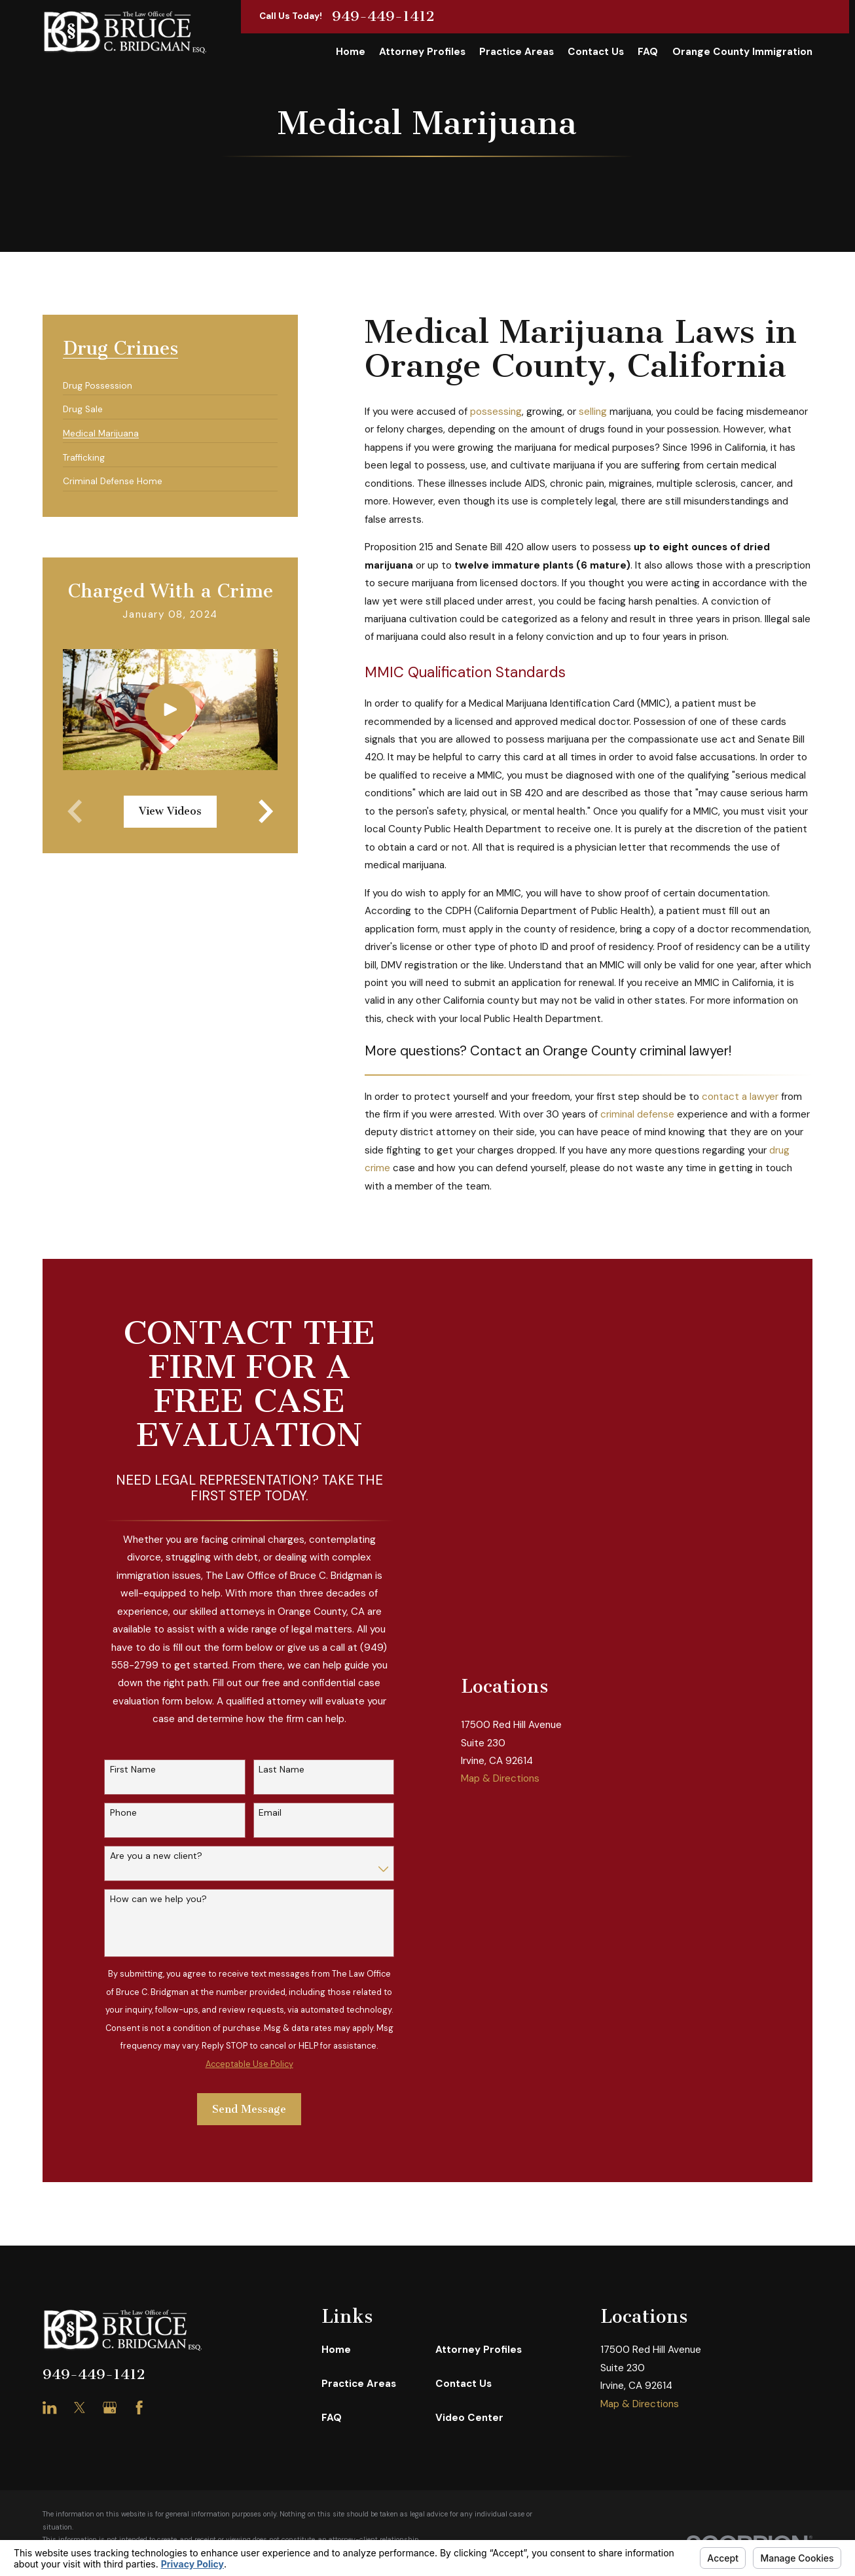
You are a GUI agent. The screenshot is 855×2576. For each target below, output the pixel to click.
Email (270, 1812)
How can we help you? (158, 1899)
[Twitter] (79, 2407)
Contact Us (463, 2383)
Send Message (249, 2109)
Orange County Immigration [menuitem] (742, 51)
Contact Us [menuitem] (596, 51)
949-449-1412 (383, 16)
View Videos (170, 811)
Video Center (469, 2417)
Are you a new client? (156, 1855)
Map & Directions (500, 1923)
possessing (496, 411)
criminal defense (637, 1114)
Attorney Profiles (478, 2349)
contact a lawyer (740, 1096)
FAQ (331, 2417)
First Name (133, 1769)
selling (593, 411)
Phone (123, 1812)
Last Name (281, 1769)
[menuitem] (97, 380)
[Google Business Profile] (110, 2407)
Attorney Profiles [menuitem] (422, 51)
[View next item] (266, 811)
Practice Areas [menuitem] (516, 51)
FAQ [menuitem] (648, 51)
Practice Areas (358, 2383)
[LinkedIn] (49, 2407)
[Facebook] (139, 2407)
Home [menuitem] (350, 51)
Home (336, 2349)
